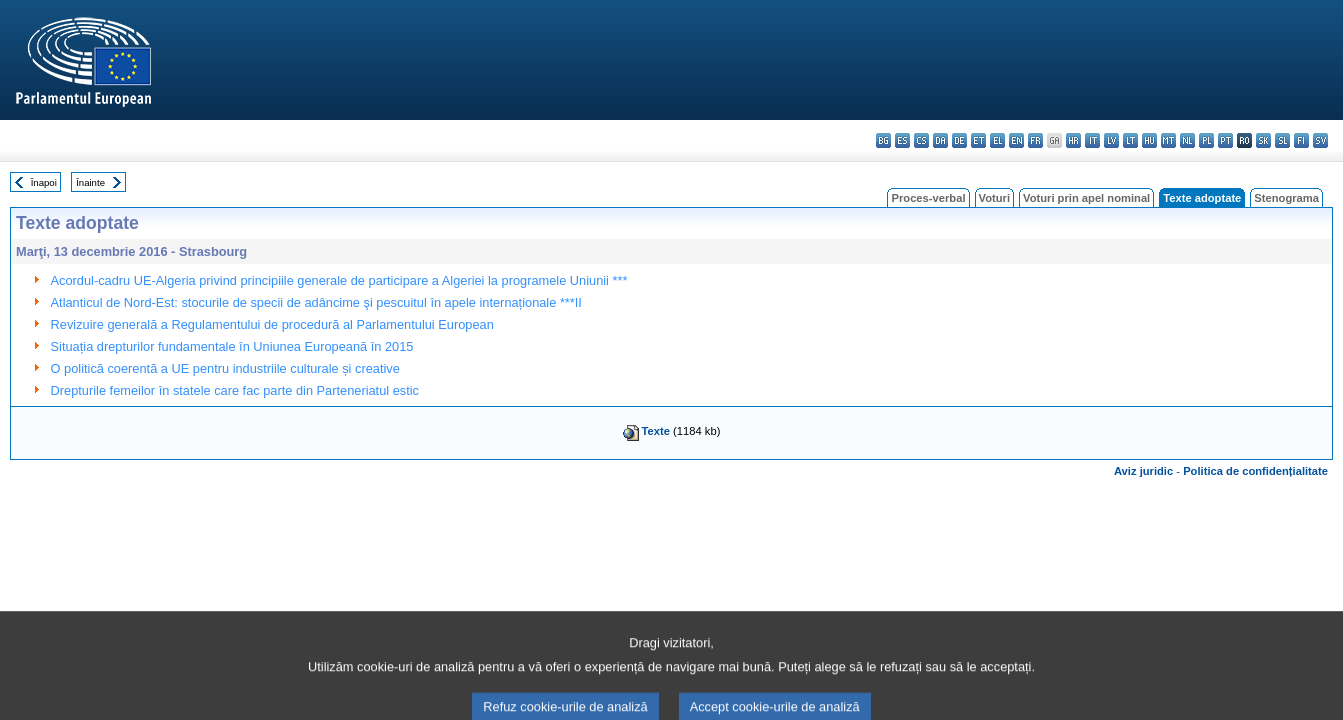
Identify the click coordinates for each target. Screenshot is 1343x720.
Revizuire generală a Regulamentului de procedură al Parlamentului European (272, 324)
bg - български (883, 140)
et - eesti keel (978, 140)
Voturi (995, 198)
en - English (1016, 140)
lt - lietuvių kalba (1130, 140)
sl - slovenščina (1282, 140)
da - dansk (940, 140)
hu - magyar (1149, 140)
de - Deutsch (959, 140)
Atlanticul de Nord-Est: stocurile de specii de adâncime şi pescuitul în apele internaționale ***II (316, 302)
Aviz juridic (1143, 471)
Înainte (90, 182)
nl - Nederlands (1187, 140)
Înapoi (44, 182)
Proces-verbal (928, 198)
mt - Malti (1168, 140)
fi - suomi (1301, 140)
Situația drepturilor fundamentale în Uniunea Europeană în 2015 (232, 346)
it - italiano (1092, 140)
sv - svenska (1320, 140)
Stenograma (1286, 198)
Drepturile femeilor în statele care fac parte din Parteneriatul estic (235, 390)
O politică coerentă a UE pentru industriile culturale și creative (225, 368)
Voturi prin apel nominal (1086, 198)
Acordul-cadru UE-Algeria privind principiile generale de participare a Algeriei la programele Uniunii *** (339, 280)
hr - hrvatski (1073, 140)
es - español (902, 140)
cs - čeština (921, 140)
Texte (656, 431)
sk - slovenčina (1263, 140)
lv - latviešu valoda (1111, 140)
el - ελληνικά (997, 140)
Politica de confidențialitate (1255, 471)
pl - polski (1206, 140)
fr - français (1035, 140)
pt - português (1225, 140)
